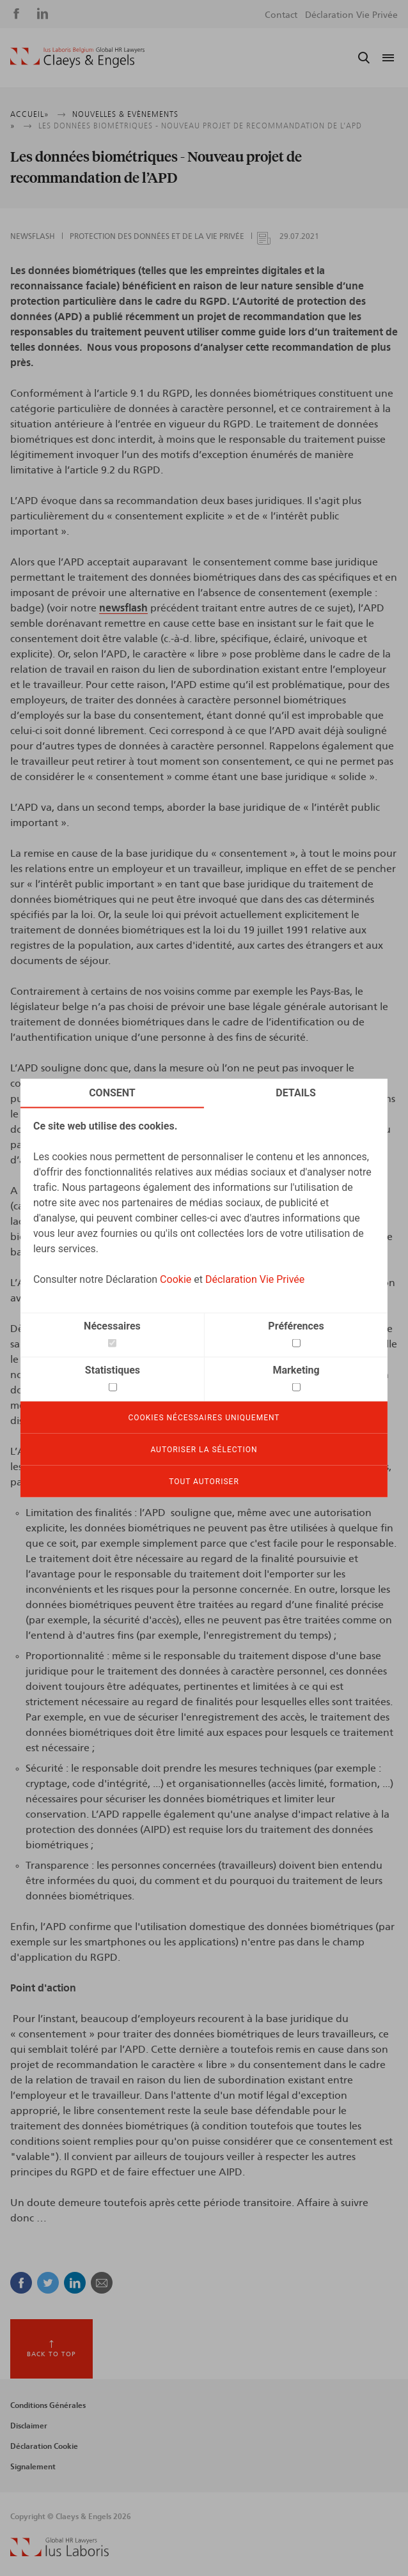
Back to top (51, 2354)
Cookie (175, 1279)
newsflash (123, 608)
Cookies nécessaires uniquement (203, 1417)
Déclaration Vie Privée (254, 1279)
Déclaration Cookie (44, 2446)
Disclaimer (28, 2426)
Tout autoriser (204, 1481)
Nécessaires (112, 1326)
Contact (281, 15)
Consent (112, 1093)
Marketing (295, 1370)
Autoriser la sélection (203, 1449)
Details (296, 1093)
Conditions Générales (48, 2405)
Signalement (33, 2467)
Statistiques (112, 1370)
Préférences (296, 1326)
